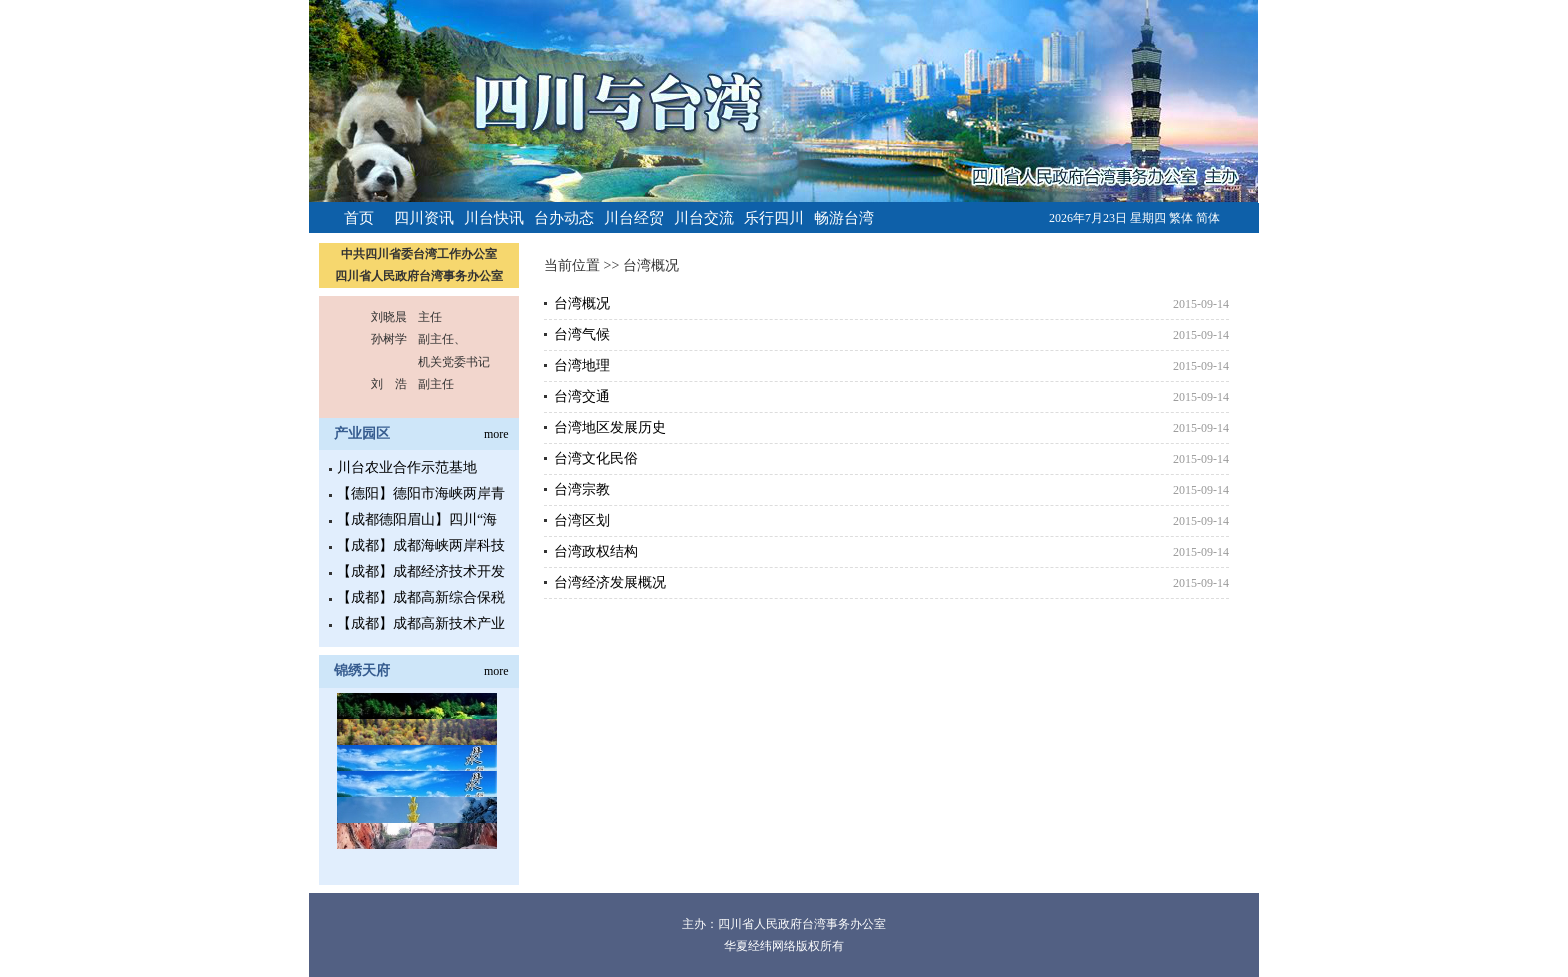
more (496, 434)
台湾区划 (582, 520)
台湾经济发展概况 (610, 582)
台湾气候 (582, 334)
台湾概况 (651, 265)
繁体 (1181, 218)
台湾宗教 (582, 489)
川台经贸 (634, 218)
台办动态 (564, 218)
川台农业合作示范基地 (407, 467)
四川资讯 (424, 218)
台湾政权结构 (596, 551)
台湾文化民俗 (596, 458)
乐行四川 (774, 218)
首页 (359, 218)
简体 (1208, 218)
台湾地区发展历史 (610, 427)
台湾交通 (582, 396)
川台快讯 (494, 218)
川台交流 (704, 218)
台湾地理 (582, 365)
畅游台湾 (844, 218)
